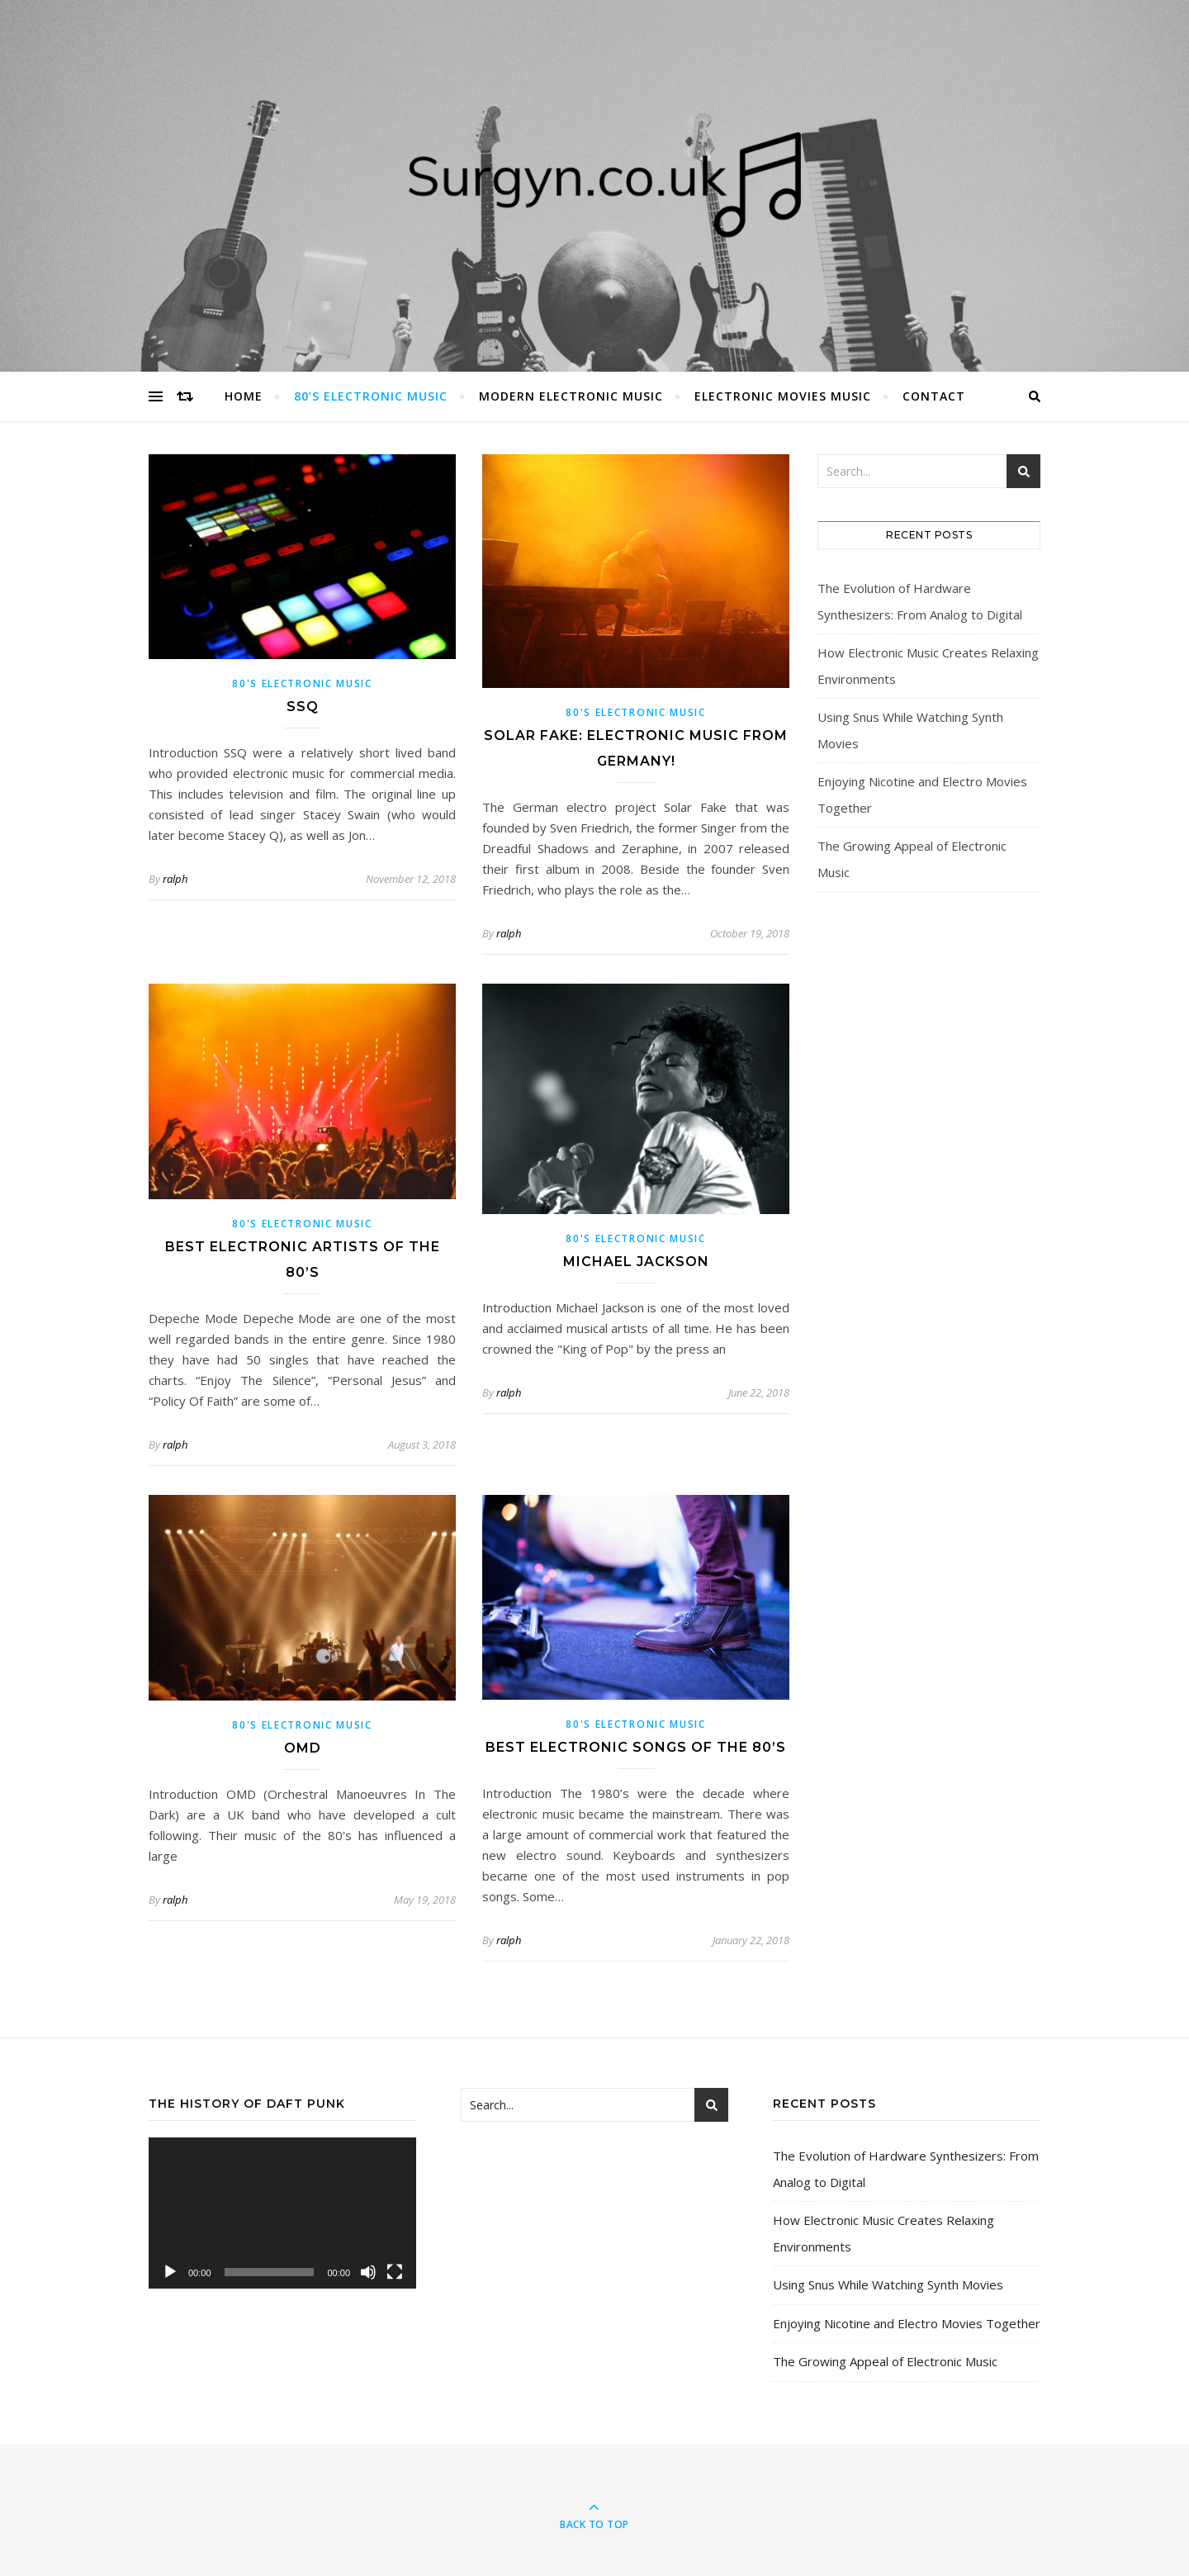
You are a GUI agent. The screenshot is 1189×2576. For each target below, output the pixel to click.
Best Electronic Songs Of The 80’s (636, 1747)
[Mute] (368, 2272)
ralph (175, 878)
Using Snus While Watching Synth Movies (888, 2284)
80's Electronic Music (302, 683)
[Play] (170, 2272)
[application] (282, 2212)
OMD (302, 1748)
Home (244, 396)
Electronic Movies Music (782, 396)
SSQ (303, 706)
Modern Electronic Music (571, 396)
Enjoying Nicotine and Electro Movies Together (906, 2323)
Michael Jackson (636, 1261)
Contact (933, 396)
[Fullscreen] (394, 2272)
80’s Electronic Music (371, 396)
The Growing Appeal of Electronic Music (885, 2361)
